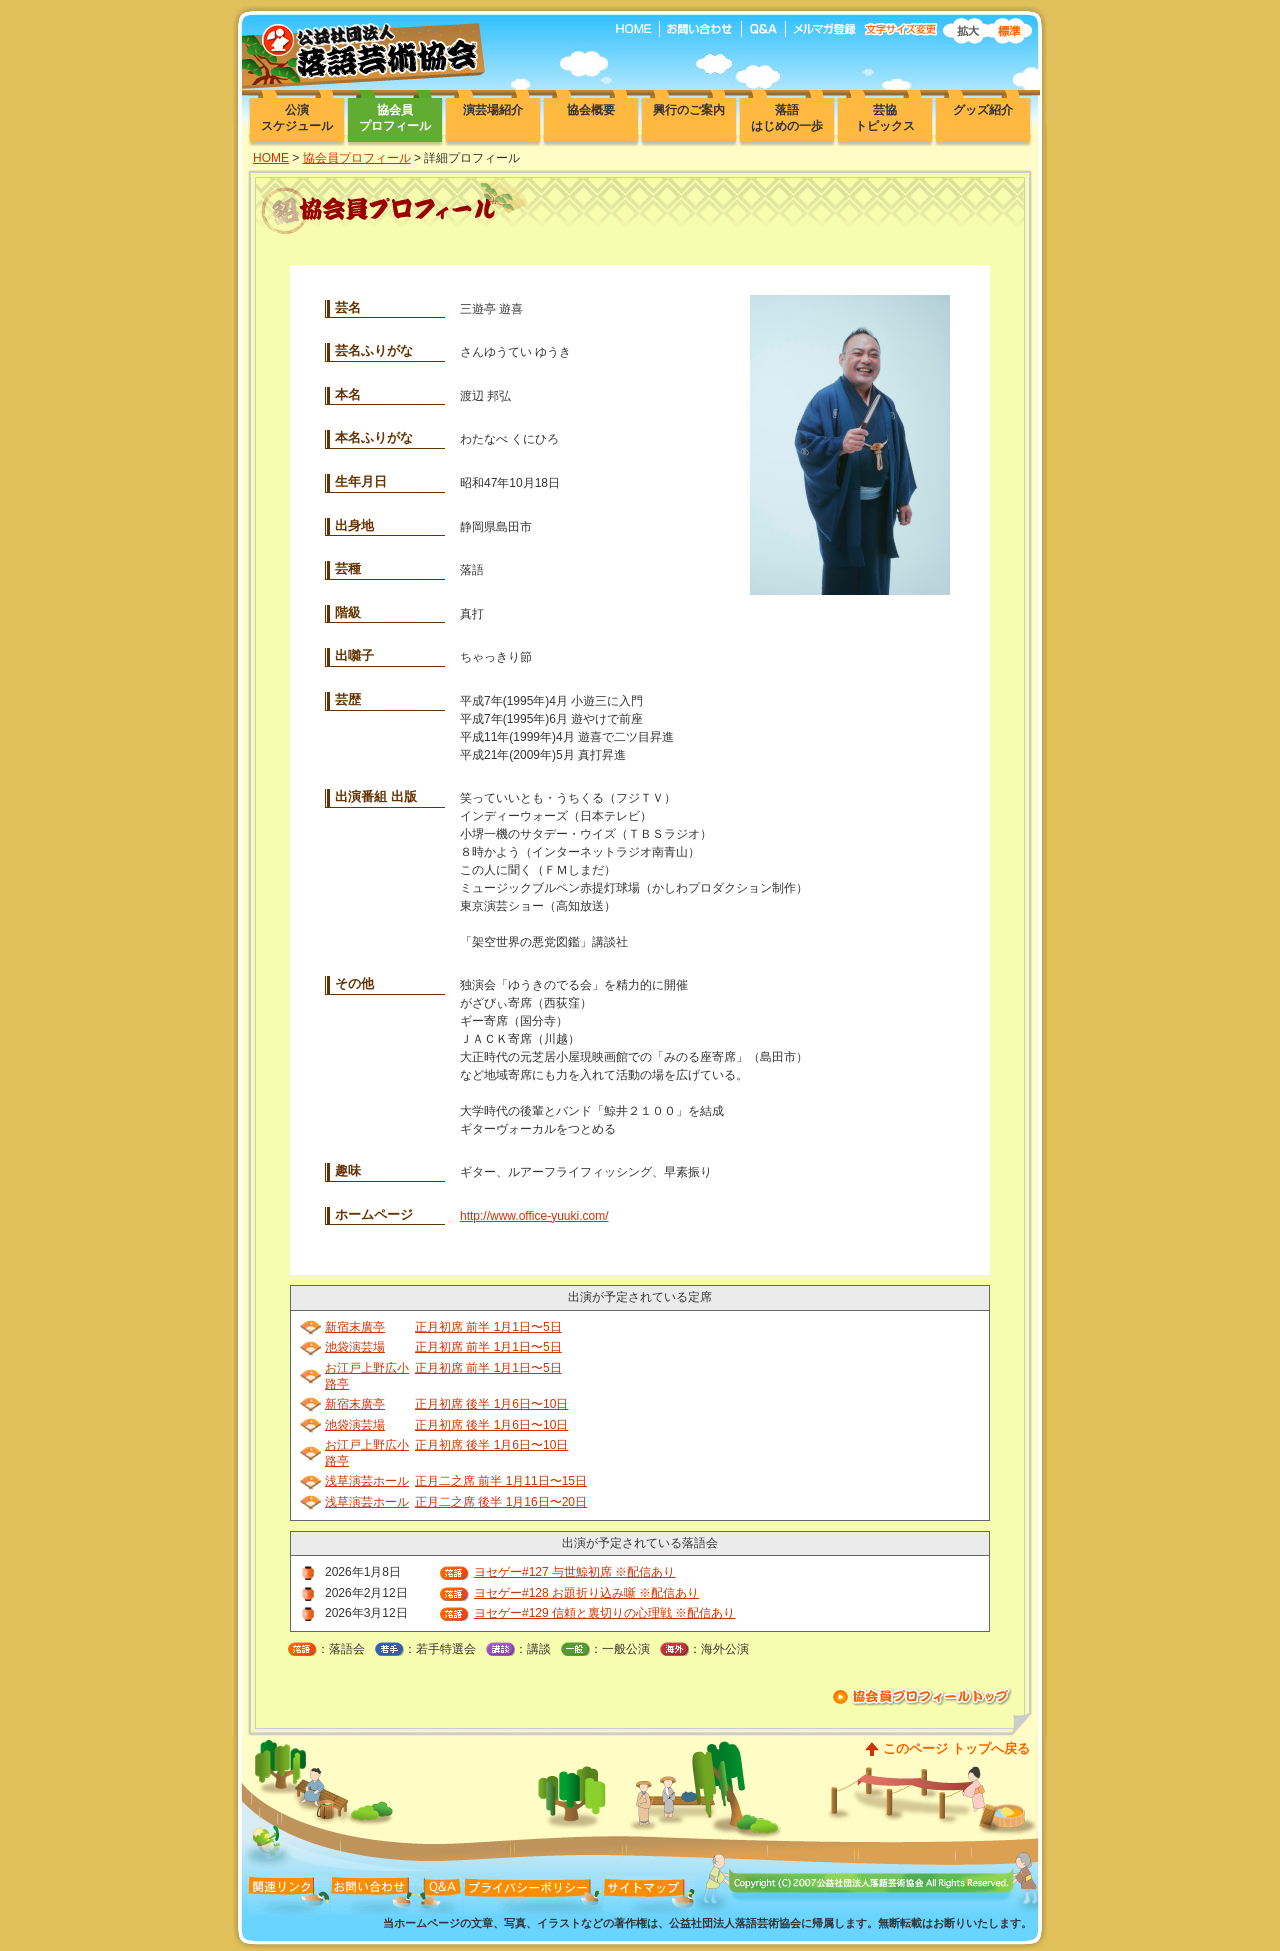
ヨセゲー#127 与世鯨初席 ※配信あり (574, 1572)
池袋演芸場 (355, 1347)
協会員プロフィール (357, 158)
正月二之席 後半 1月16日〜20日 (501, 1502)
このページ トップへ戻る (956, 1748)
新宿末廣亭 (355, 1327)
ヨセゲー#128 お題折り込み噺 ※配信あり (586, 1593)
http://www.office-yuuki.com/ (534, 1216)
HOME (271, 158)
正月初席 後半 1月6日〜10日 (491, 1404)
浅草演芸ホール (367, 1481)
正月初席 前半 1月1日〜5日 (488, 1327)
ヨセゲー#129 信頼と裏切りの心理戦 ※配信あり (604, 1613)
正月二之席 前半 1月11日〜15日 (501, 1481)
